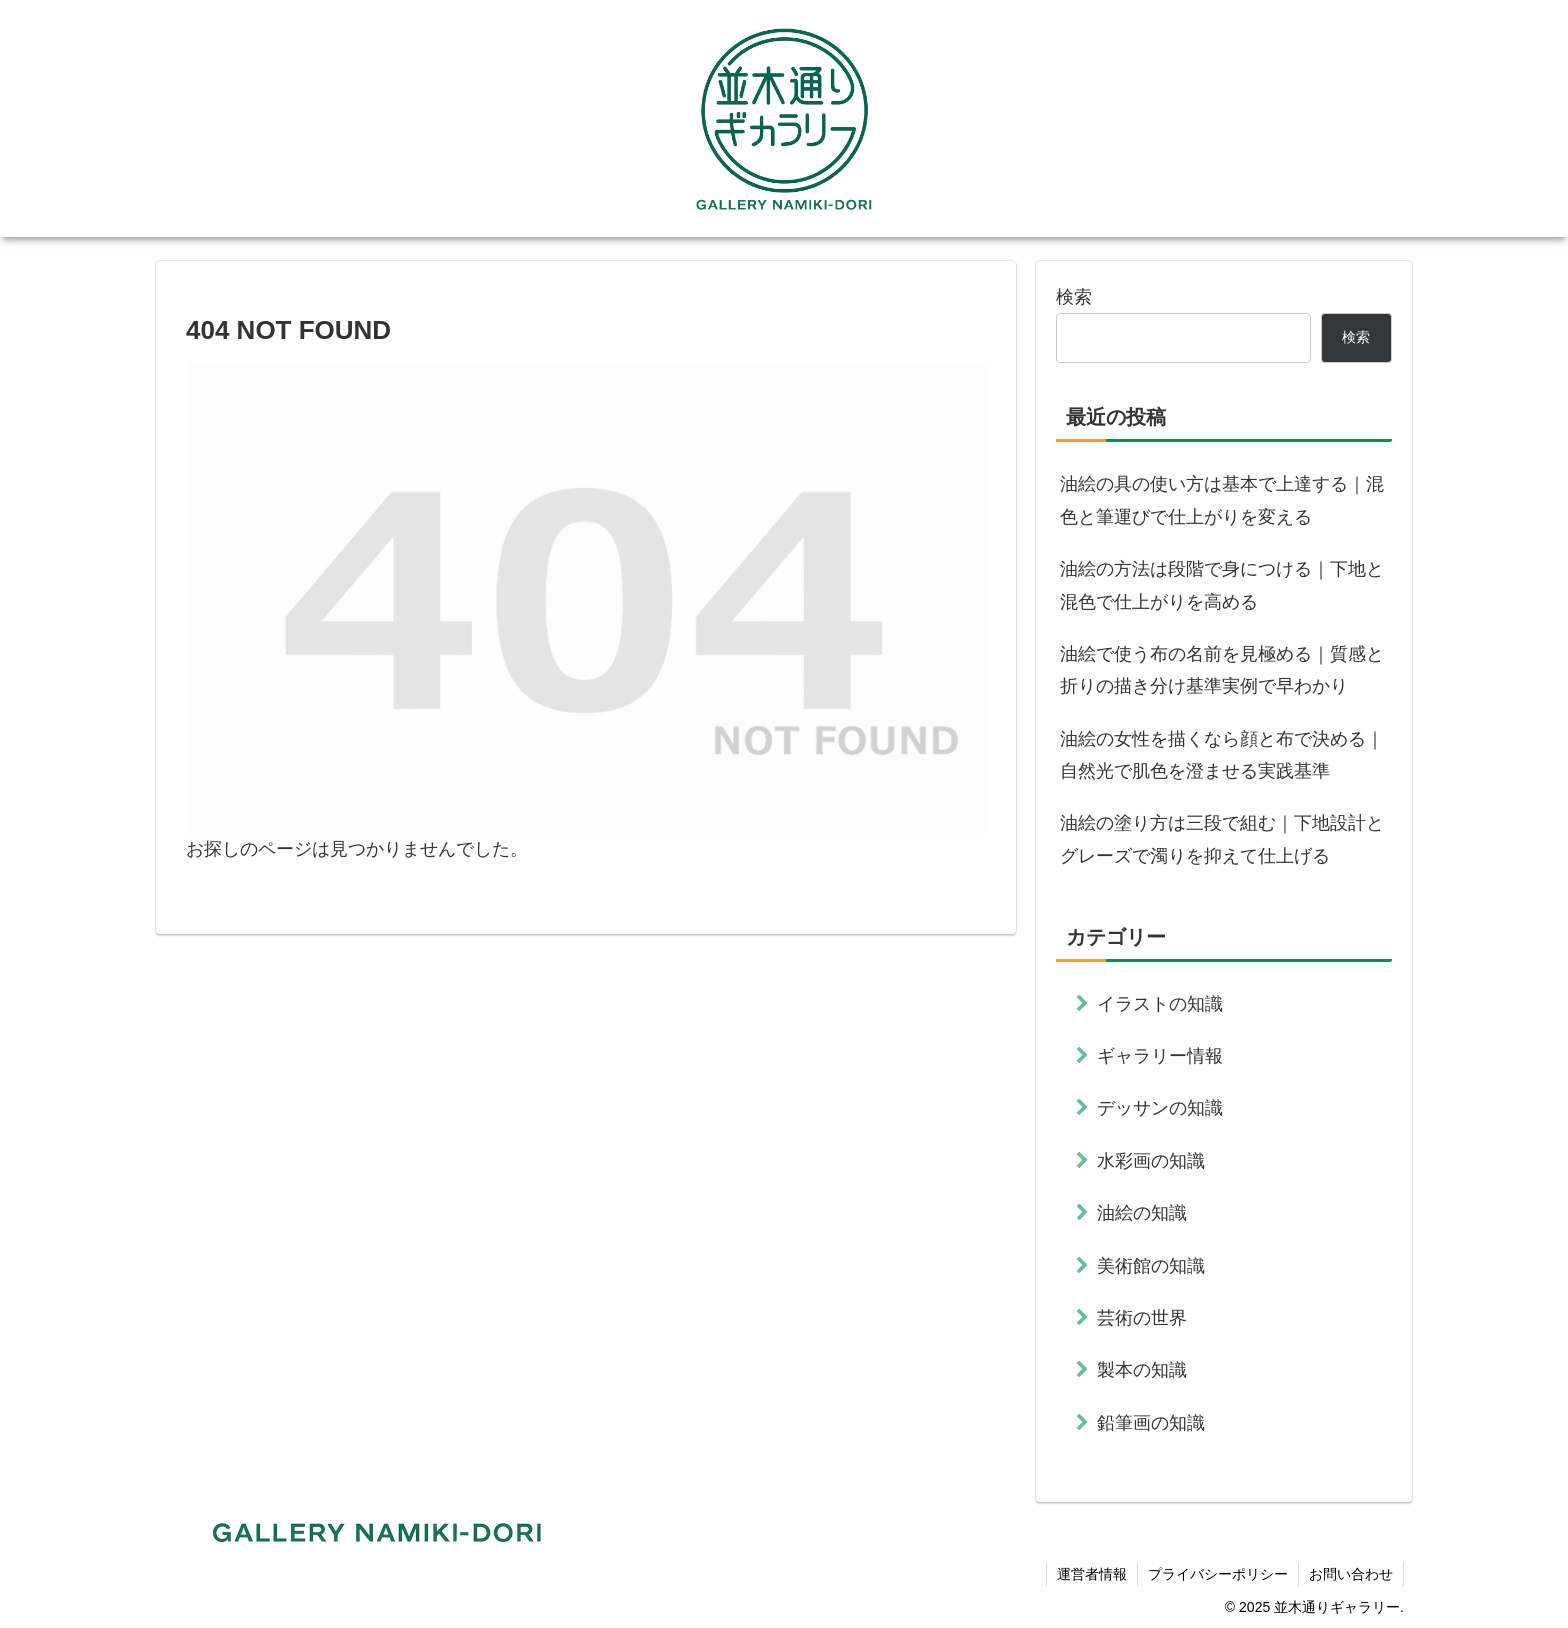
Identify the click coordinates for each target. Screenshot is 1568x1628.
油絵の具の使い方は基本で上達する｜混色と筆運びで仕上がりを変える (1222, 500)
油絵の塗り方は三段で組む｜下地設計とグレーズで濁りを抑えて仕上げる (1222, 839)
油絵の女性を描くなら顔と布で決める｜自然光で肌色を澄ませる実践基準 (1222, 755)
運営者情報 (1092, 1574)
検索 (1074, 297)
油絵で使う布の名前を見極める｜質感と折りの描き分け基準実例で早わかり (1222, 670)
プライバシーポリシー (1218, 1574)
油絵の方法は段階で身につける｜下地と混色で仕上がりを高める (1222, 585)
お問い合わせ (1351, 1574)
